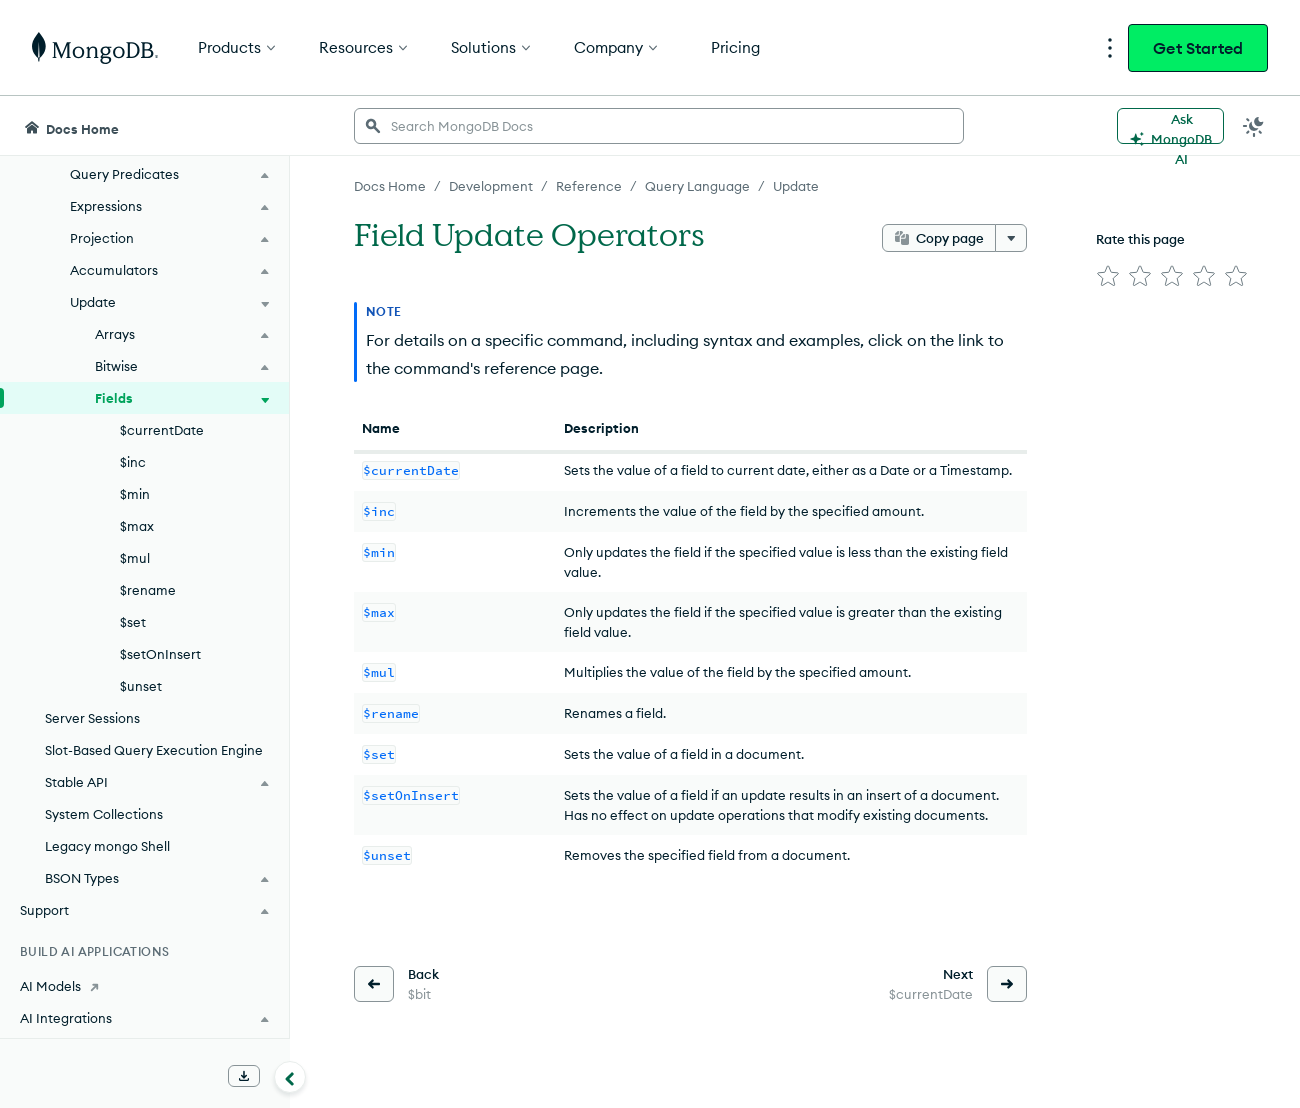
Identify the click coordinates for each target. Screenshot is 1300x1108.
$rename (148, 590)
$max (137, 526)
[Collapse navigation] (290, 1077)
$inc (133, 462)
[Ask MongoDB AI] (1170, 126)
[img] (1108, 276)
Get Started (1198, 48)
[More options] (1011, 238)
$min (135, 494)
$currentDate (162, 430)
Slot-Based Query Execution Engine (154, 750)
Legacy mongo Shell (107, 846)
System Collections (104, 814)
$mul (135, 558)
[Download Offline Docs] (244, 1076)
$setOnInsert (160, 654)
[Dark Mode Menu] (1254, 126)
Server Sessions (92, 718)
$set (133, 622)
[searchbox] (659, 126)
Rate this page (1140, 239)
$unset (141, 686)
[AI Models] (144, 986)
